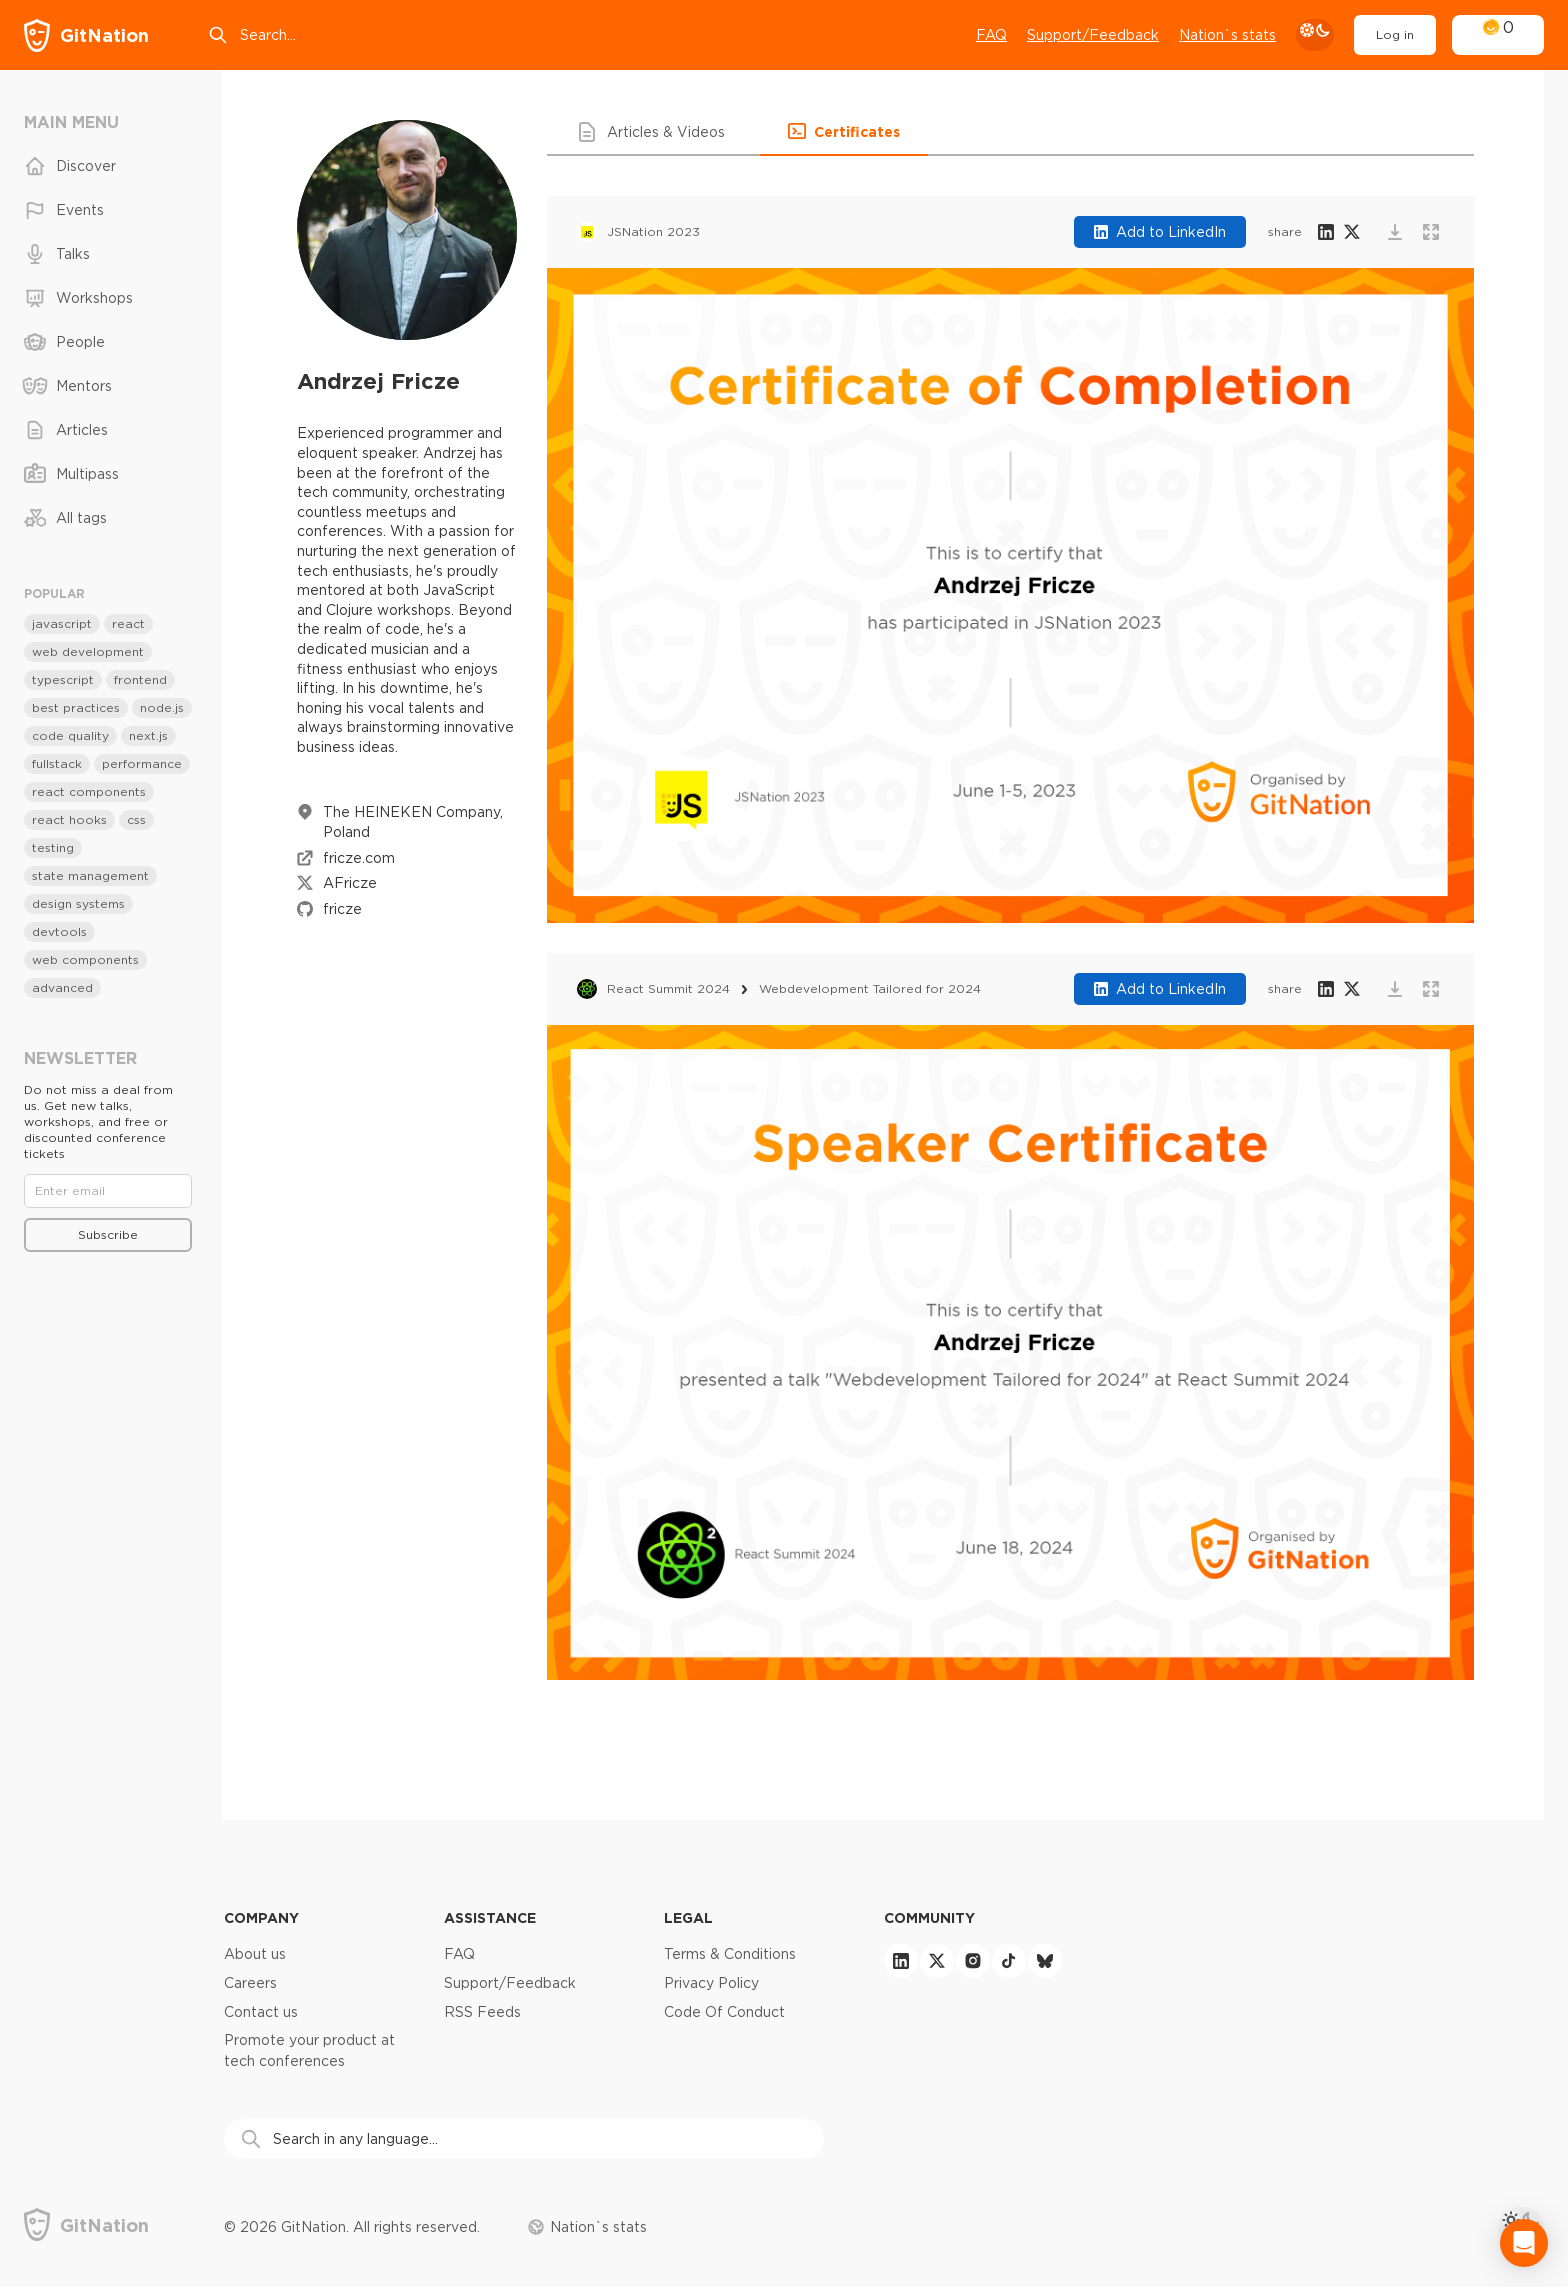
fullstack (57, 763)
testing (53, 847)
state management (90, 875)
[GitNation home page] (86, 35)
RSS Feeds (482, 2012)
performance (142, 763)
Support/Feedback (510, 1983)
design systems (78, 903)
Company (261, 1917)
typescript (63, 679)
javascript (62, 623)
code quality (70, 735)
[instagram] (973, 1961)
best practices (76, 707)
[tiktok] (1009, 1961)
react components (89, 791)
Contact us (261, 2012)
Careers (250, 1983)
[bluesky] (1045, 1961)
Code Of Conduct (724, 2012)
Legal (688, 1917)
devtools (59, 931)
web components (85, 959)
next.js (148, 735)
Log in (1395, 34)
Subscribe (108, 1234)
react (128, 623)
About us (255, 1954)
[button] (653, 132)
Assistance (490, 1917)
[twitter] (937, 1961)
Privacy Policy (711, 1983)
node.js (162, 707)
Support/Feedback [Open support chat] (1093, 35)
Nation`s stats (1227, 35)
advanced (62, 987)
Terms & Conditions (730, 1954)
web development (88, 651)
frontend (140, 679)
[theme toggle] (1315, 35)
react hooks (69, 819)
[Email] (108, 1191)
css (136, 819)
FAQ (991, 35)
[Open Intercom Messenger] (1524, 2243)
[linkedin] (901, 1961)
